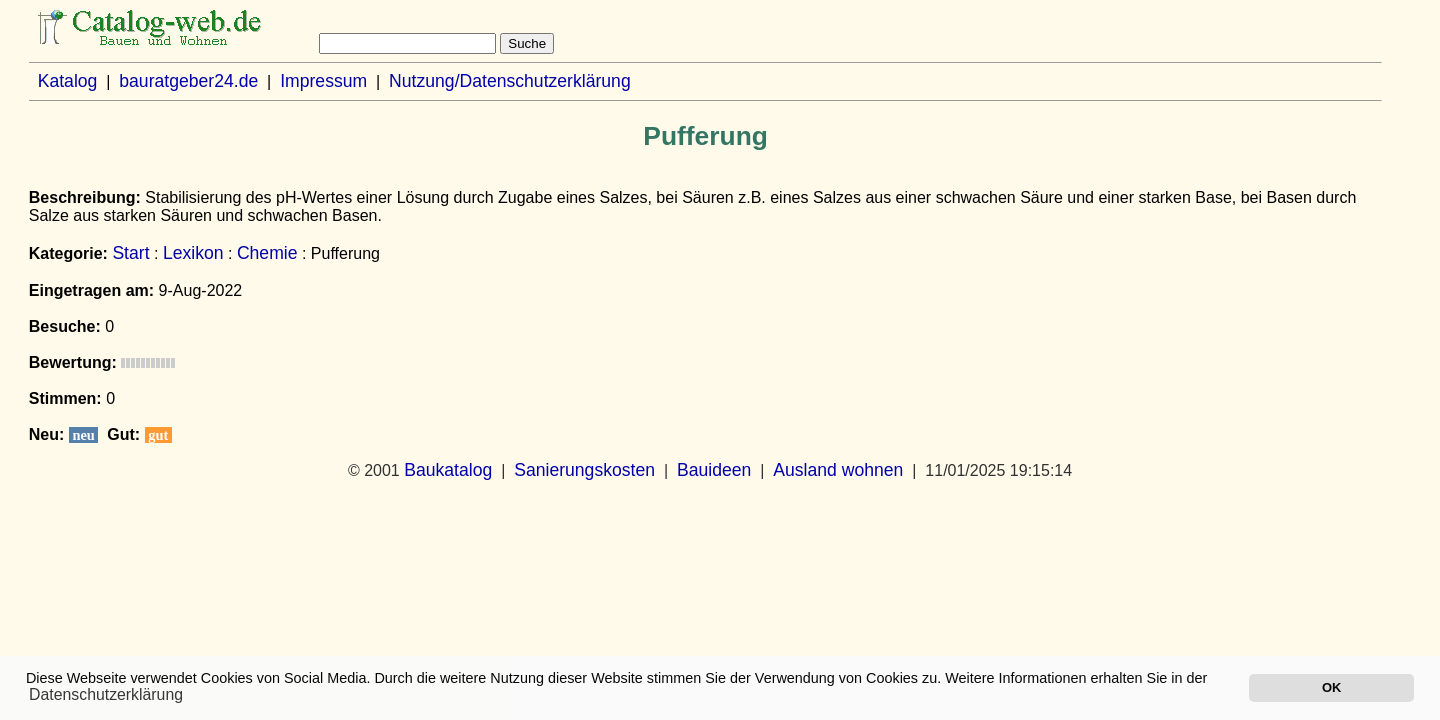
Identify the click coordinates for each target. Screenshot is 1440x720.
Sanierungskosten (584, 470)
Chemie (267, 253)
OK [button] (1331, 687)
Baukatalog (448, 470)
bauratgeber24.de (188, 81)
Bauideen (714, 470)
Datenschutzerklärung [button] (106, 694)
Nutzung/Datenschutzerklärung (510, 81)
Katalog (68, 81)
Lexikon (193, 253)
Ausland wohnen (838, 470)
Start (130, 253)
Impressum (323, 81)
